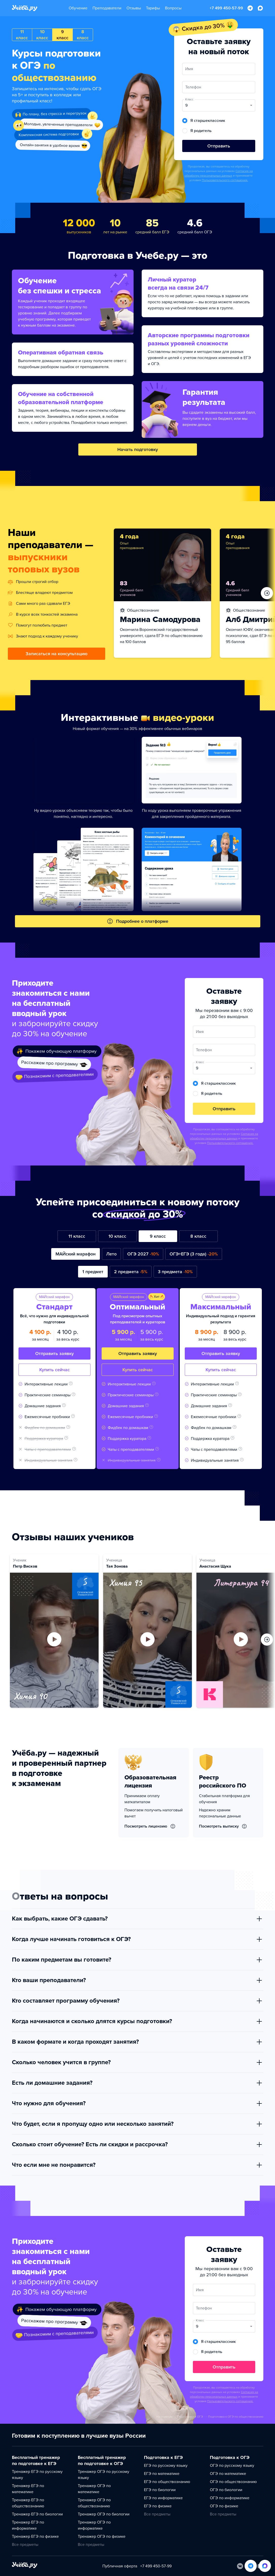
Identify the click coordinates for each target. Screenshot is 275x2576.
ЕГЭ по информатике (163, 2497)
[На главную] (24, 2566)
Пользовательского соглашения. (225, 180)
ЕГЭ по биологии (160, 2489)
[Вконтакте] (240, 2566)
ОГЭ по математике (228, 2473)
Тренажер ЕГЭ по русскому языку (37, 2474)
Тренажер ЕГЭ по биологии (37, 2514)
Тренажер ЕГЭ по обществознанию (28, 2503)
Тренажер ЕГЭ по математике (28, 2488)
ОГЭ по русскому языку (232, 2465)
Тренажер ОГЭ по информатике (94, 2525)
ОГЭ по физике (224, 2506)
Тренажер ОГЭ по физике (101, 2536)
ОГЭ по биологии (226, 2489)
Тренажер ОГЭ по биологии (104, 2514)
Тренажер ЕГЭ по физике (35, 2536)
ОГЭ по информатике (229, 2497)
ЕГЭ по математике (161, 2473)
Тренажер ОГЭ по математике (94, 2488)
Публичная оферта (119, 2566)
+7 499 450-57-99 (156, 2566)
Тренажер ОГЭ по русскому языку (103, 2474)
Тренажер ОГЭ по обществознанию (94, 2503)
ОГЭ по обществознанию (233, 2481)
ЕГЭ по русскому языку (166, 2465)
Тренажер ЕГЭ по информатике (28, 2525)
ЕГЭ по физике (158, 2506)
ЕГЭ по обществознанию (167, 2481)
